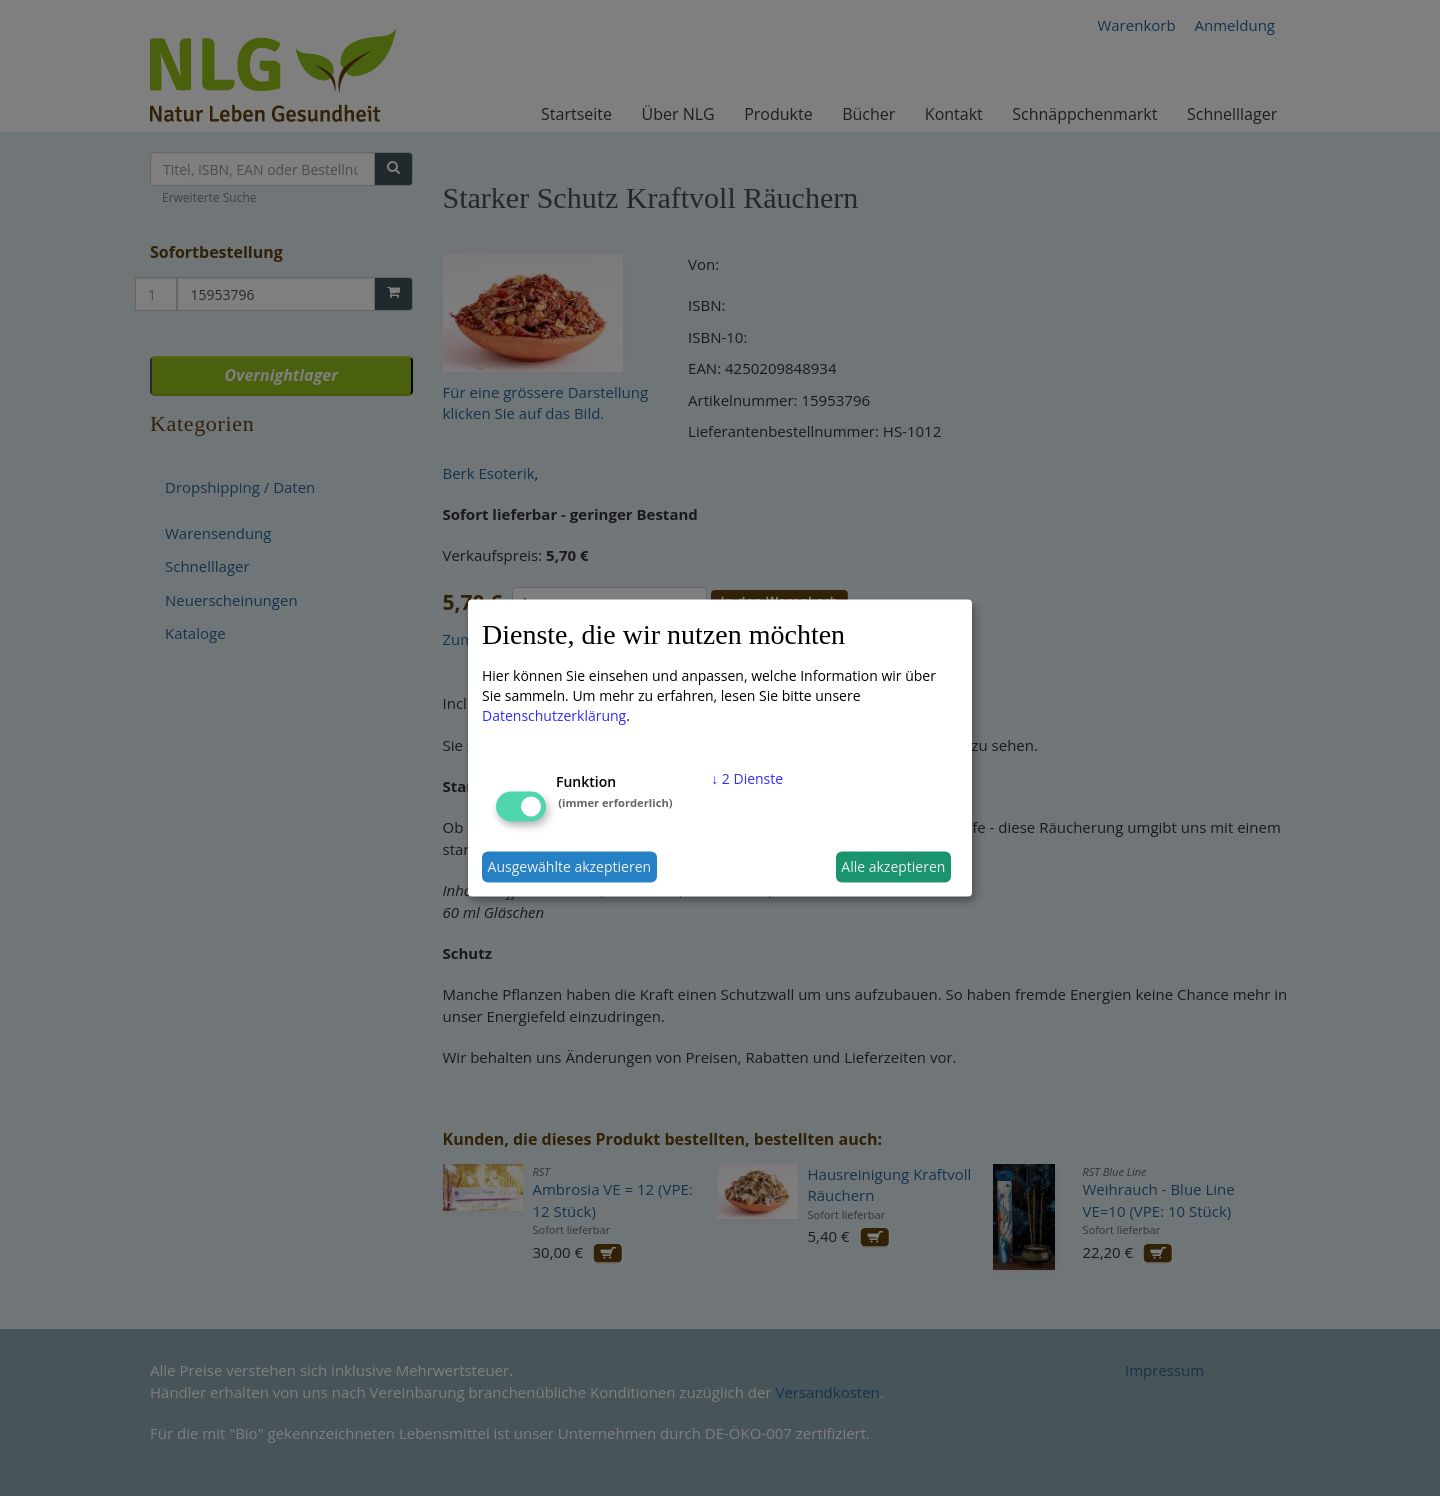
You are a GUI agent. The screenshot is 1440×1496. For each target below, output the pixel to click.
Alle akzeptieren (893, 866)
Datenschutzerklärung (554, 714)
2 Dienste (747, 777)
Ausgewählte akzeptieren (570, 866)
